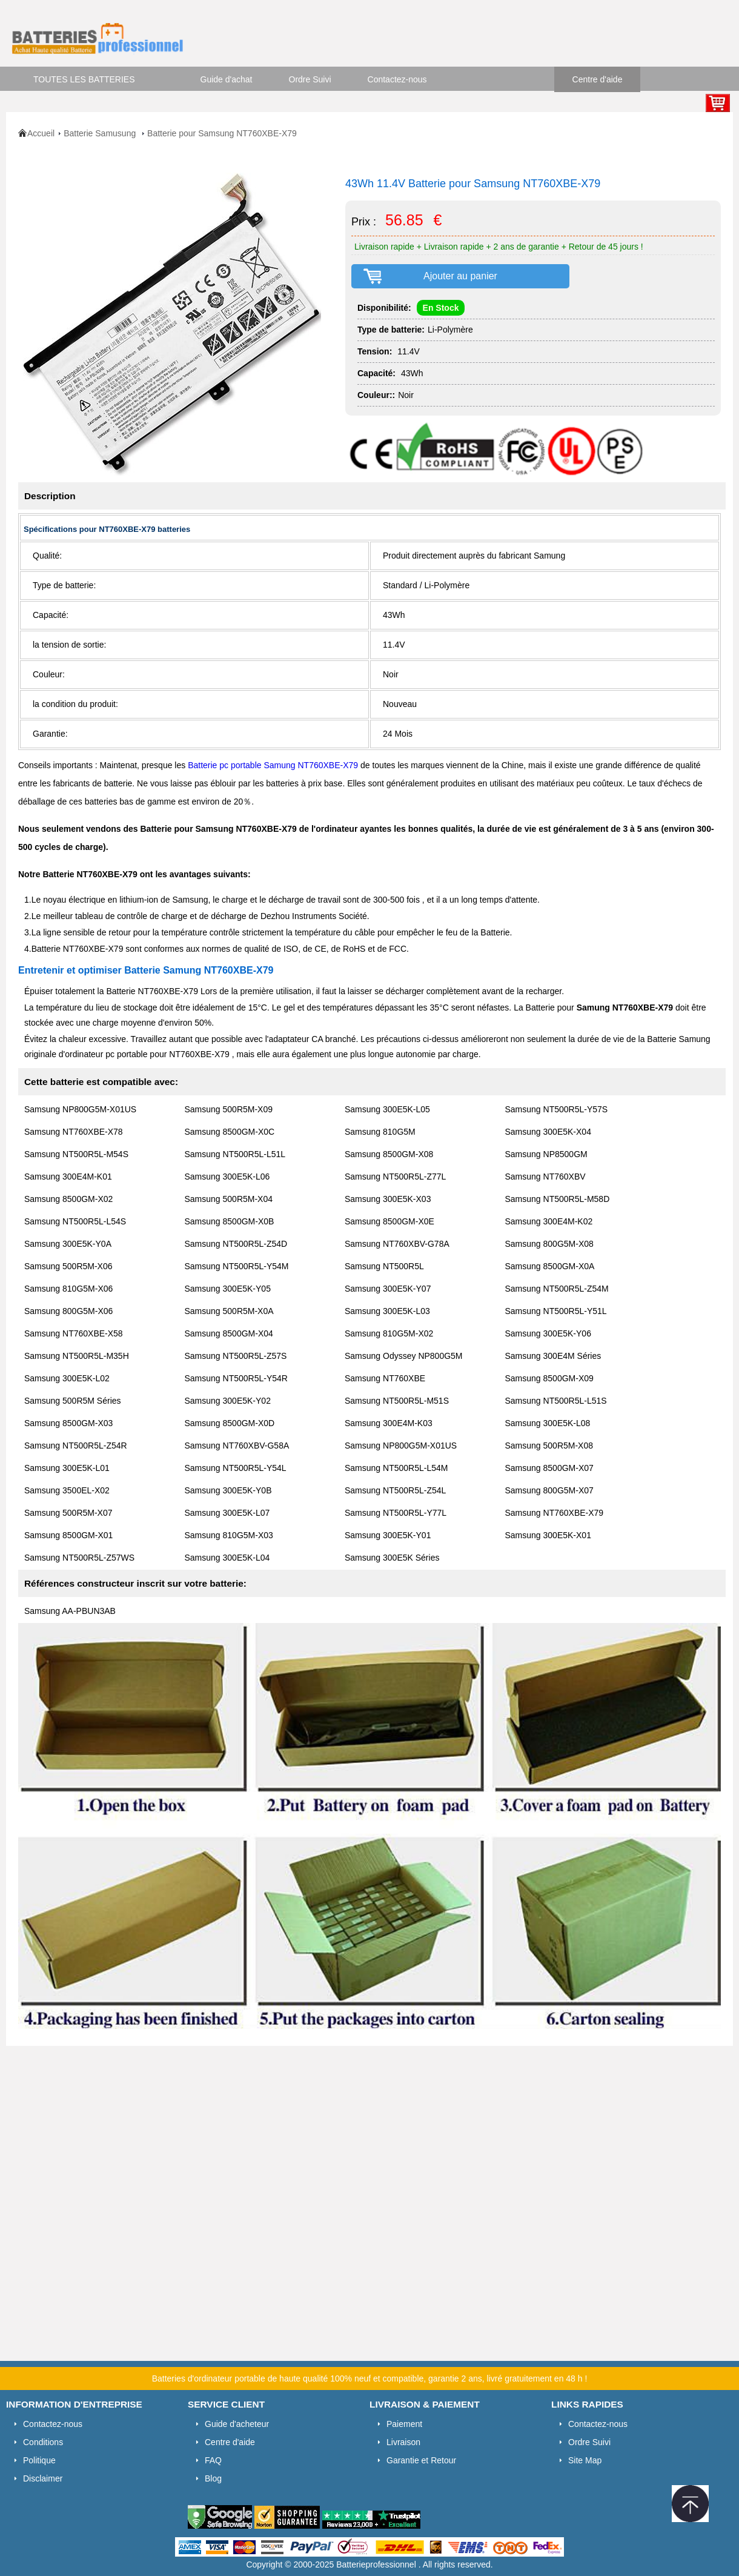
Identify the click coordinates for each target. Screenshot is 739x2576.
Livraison (403, 2442)
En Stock (441, 308)
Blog (213, 2478)
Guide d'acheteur (237, 2424)
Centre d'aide (597, 79)
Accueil (41, 133)
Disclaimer (42, 2478)
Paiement (404, 2424)
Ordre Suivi (310, 79)
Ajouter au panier (460, 276)
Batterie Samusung (101, 133)
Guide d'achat (226, 79)
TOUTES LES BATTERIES (84, 79)
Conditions (43, 2442)
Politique (39, 2460)
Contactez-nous (397, 79)
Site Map (584, 2460)
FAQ (213, 2460)
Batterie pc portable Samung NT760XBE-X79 (274, 765)
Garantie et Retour (421, 2460)
